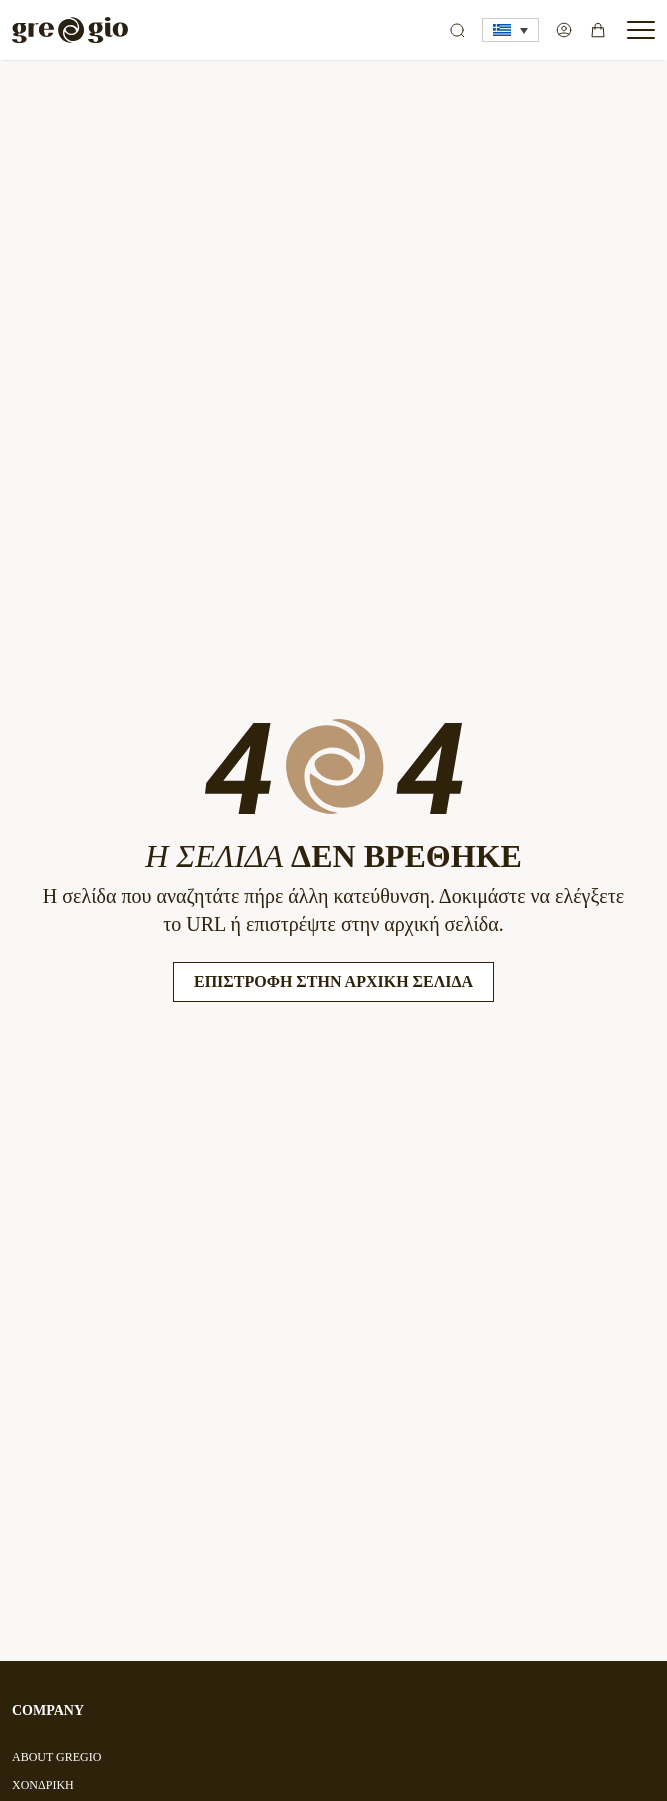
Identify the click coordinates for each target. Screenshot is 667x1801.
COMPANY (48, 1710)
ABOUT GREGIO (56, 1757)
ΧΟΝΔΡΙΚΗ (43, 1785)
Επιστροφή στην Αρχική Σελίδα (333, 981)
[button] (510, 30)
